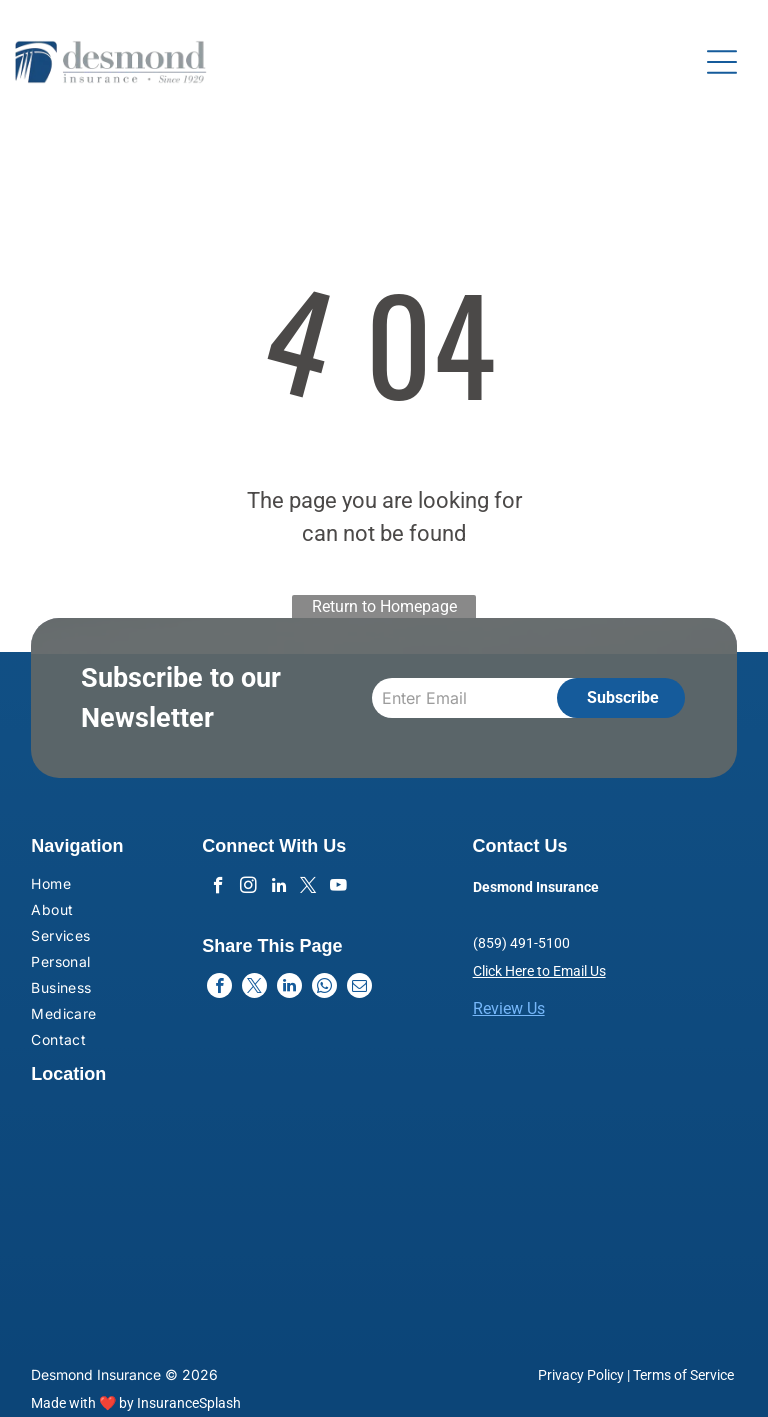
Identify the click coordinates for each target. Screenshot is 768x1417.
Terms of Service (683, 1375)
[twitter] (308, 888)
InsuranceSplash (189, 1403)
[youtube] (338, 888)
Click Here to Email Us (539, 971)
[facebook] (218, 888)
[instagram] (248, 888)
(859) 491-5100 (521, 943)
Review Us (509, 1008)
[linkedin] (278, 888)
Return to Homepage (384, 606)
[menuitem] (87, 886)
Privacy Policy (581, 1375)
